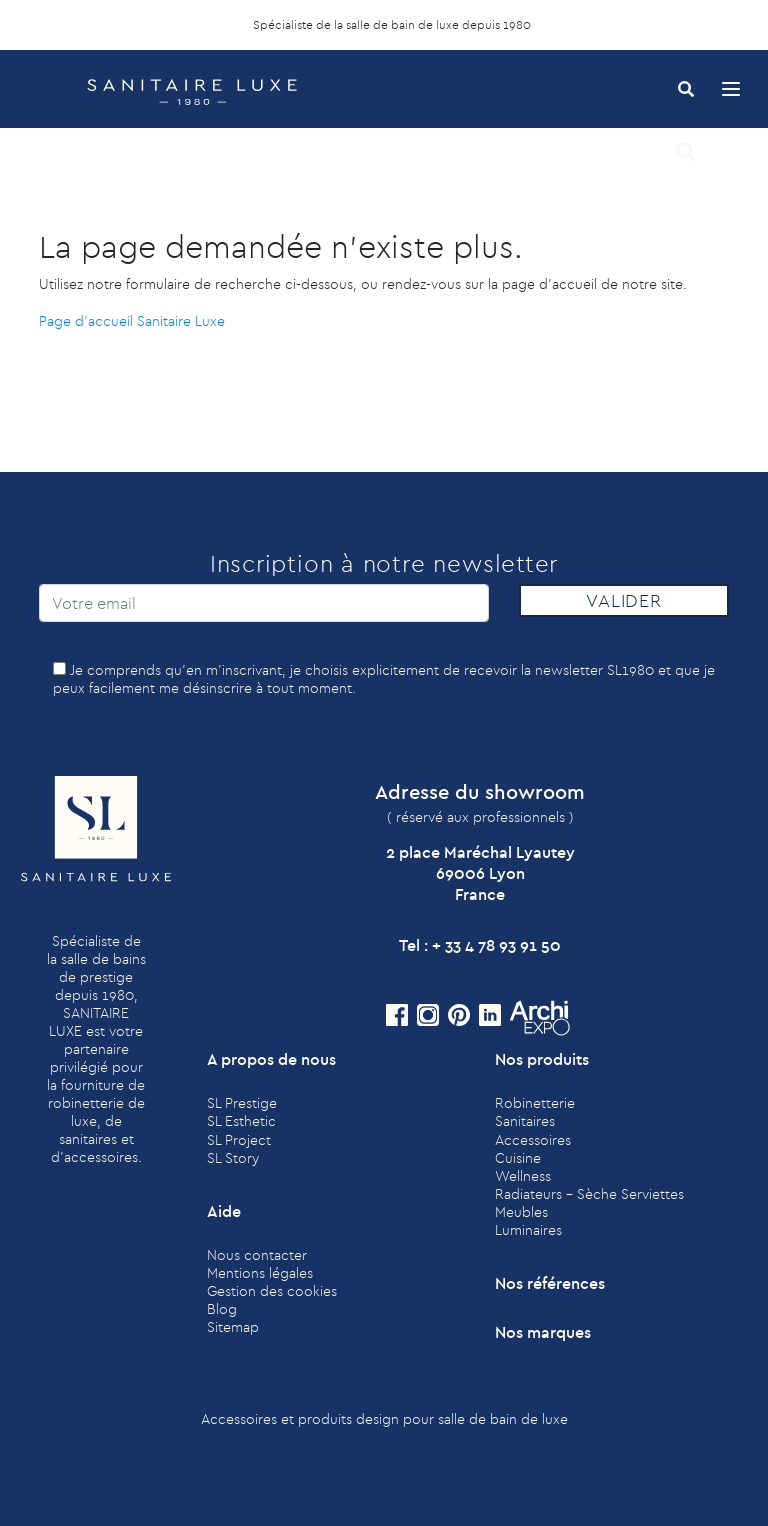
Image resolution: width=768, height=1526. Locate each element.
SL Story (233, 1158)
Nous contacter (257, 1255)
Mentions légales (260, 1273)
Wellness (523, 1176)
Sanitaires (525, 1121)
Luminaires (528, 1230)
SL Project (239, 1140)
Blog (222, 1309)
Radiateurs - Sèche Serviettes (589, 1194)
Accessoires (533, 1140)
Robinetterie (535, 1103)
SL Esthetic (241, 1121)
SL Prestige (242, 1103)
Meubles (521, 1212)
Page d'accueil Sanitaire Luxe (132, 321)
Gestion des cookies (272, 1291)
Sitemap (233, 1327)
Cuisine (518, 1158)
